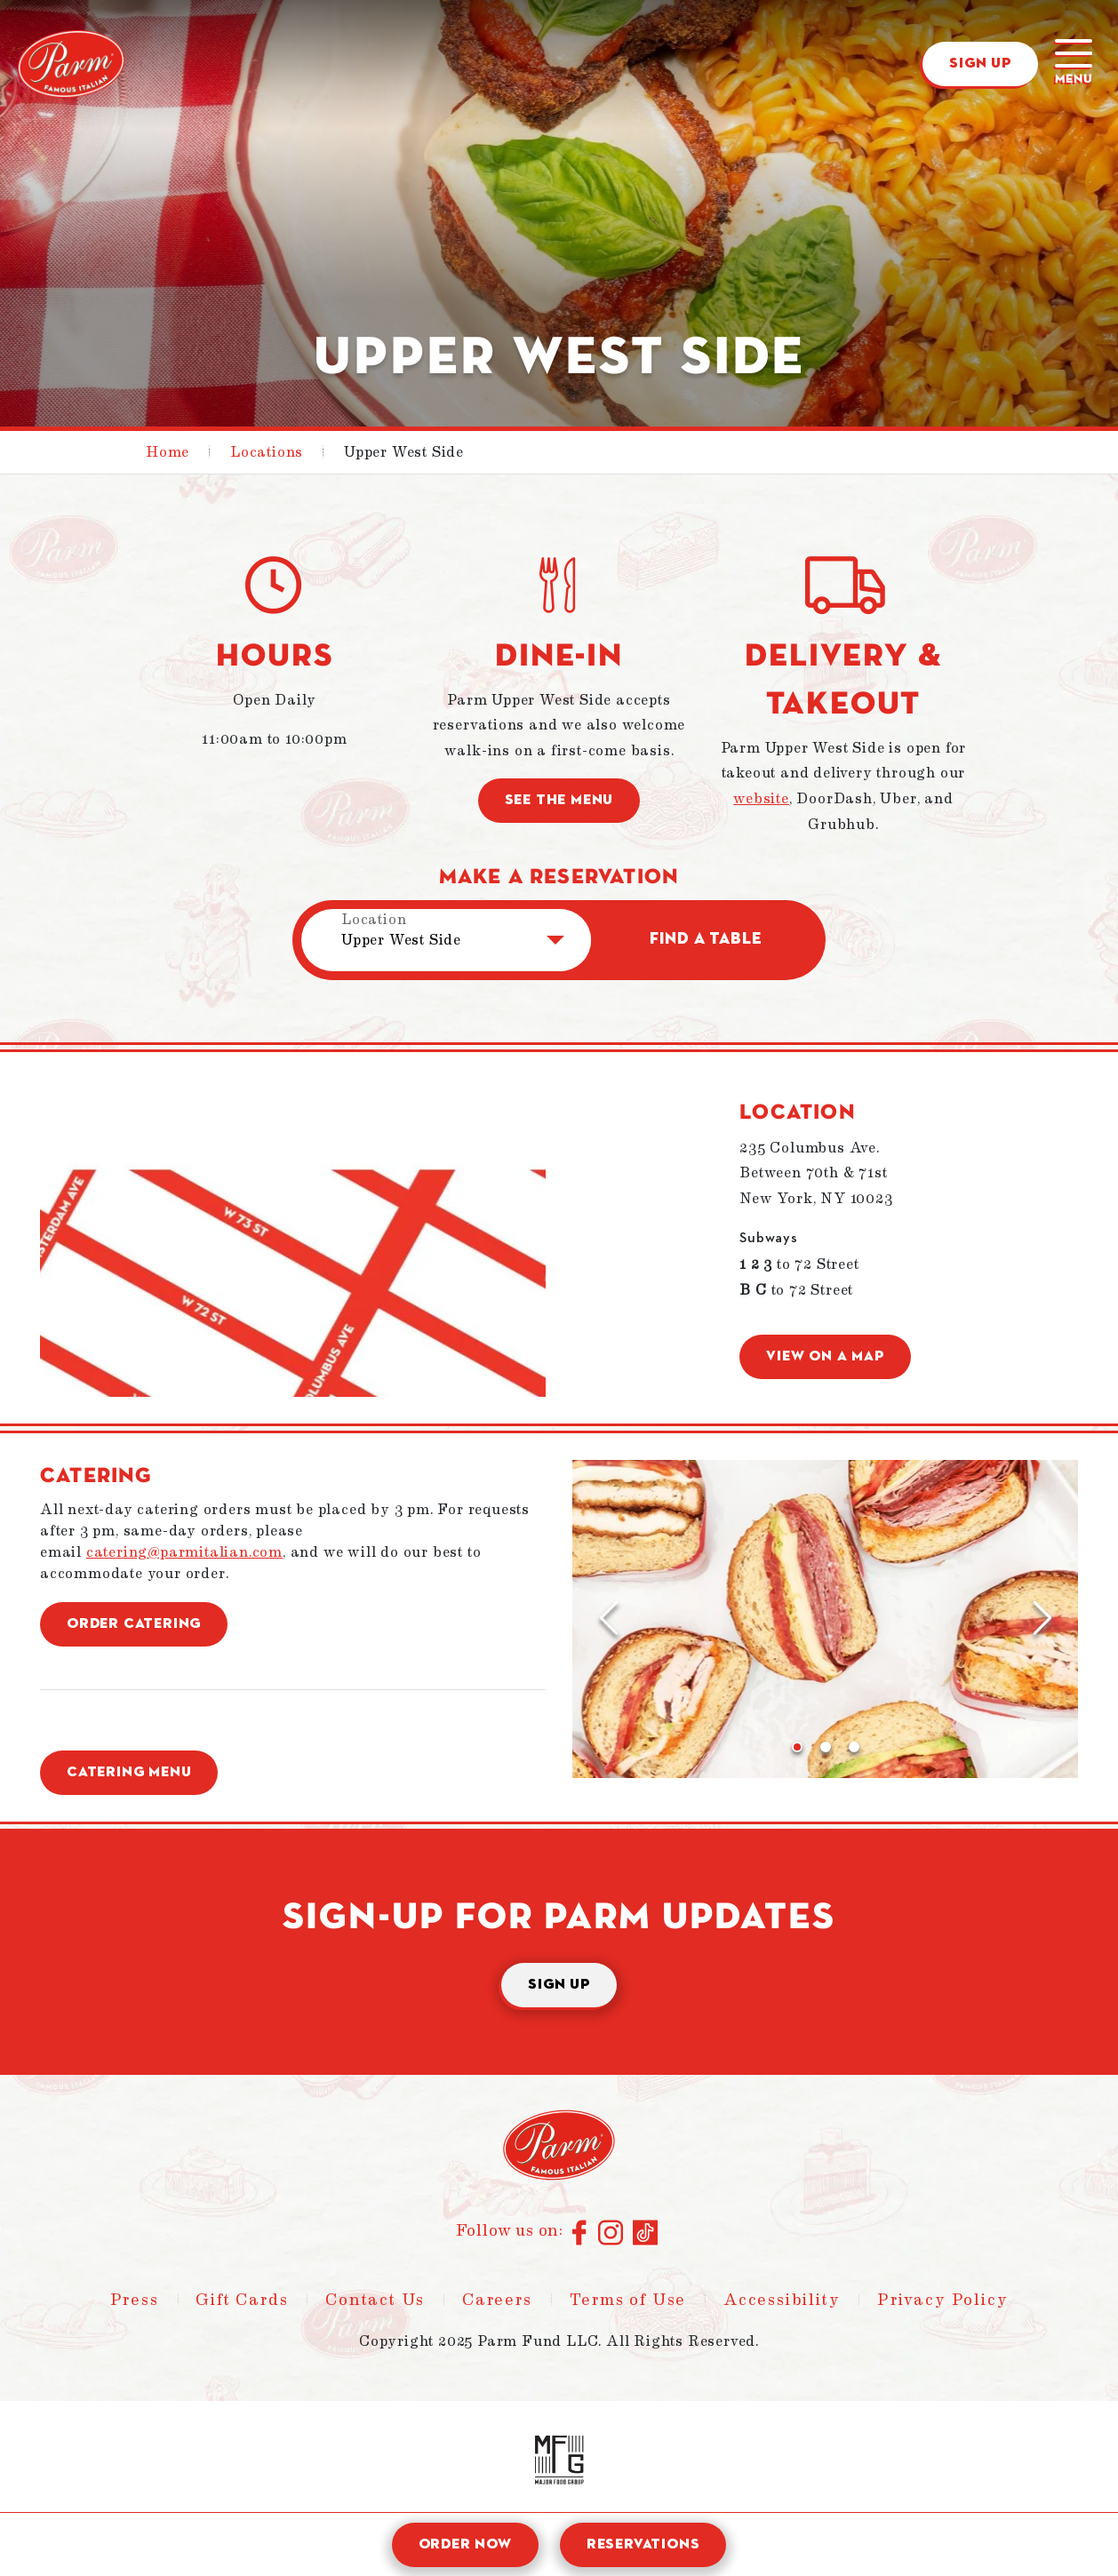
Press (134, 2300)
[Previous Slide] (608, 1619)
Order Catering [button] (134, 1624)
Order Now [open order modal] (465, 2545)
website (761, 799)
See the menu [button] (559, 801)
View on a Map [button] (824, 1357)
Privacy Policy (942, 2300)
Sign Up (980, 64)
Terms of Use (628, 2300)
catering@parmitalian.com (184, 1552)
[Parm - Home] (71, 63)
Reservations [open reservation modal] (643, 2545)
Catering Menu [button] (129, 1773)
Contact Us (375, 2300)
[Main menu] (1073, 64)
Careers (497, 2300)
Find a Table (706, 939)
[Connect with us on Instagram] (611, 2234)
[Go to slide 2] (825, 1747)
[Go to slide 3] (854, 1747)
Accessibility (781, 2300)
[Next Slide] (1042, 1619)
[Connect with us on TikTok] (646, 2234)
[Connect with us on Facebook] (580, 2234)
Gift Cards (242, 2300)
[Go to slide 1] (797, 1747)
